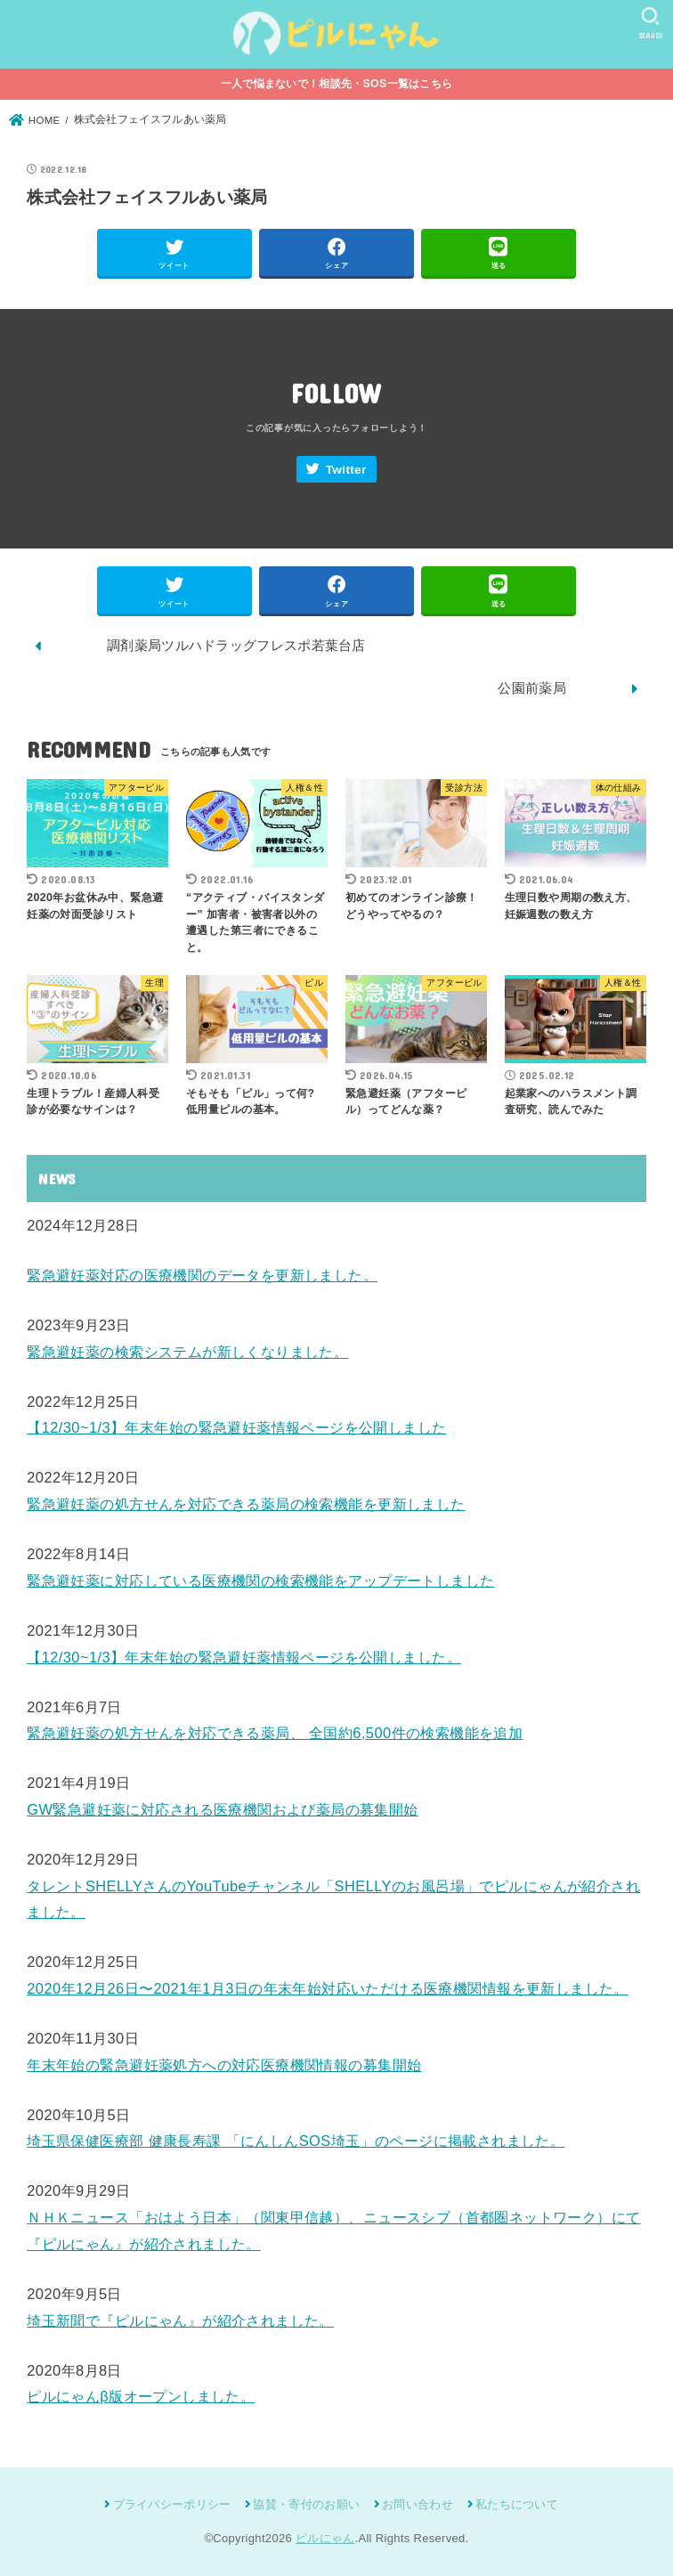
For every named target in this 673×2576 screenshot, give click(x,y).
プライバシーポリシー (172, 2504)
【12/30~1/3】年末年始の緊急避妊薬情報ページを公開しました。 (244, 1657)
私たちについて (516, 2504)
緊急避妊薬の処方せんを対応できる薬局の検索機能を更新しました (246, 1504)
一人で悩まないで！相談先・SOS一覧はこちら (337, 83)
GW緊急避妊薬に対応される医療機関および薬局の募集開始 (222, 1809)
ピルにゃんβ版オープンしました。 (141, 2396)
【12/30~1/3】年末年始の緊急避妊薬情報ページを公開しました (236, 1427)
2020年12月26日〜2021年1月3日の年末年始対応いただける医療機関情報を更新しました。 (327, 1988)
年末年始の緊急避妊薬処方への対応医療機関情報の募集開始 (224, 2065)
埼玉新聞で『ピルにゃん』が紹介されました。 (180, 2320)
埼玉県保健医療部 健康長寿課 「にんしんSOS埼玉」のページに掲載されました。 (295, 2141)
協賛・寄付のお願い (306, 2504)
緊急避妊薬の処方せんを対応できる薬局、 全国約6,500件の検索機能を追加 (275, 1733)
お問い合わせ (417, 2504)
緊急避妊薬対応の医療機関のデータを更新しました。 (202, 1275)
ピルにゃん (325, 2538)
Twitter (346, 469)
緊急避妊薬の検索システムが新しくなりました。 (187, 1352)
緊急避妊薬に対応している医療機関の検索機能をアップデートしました (260, 1580)
